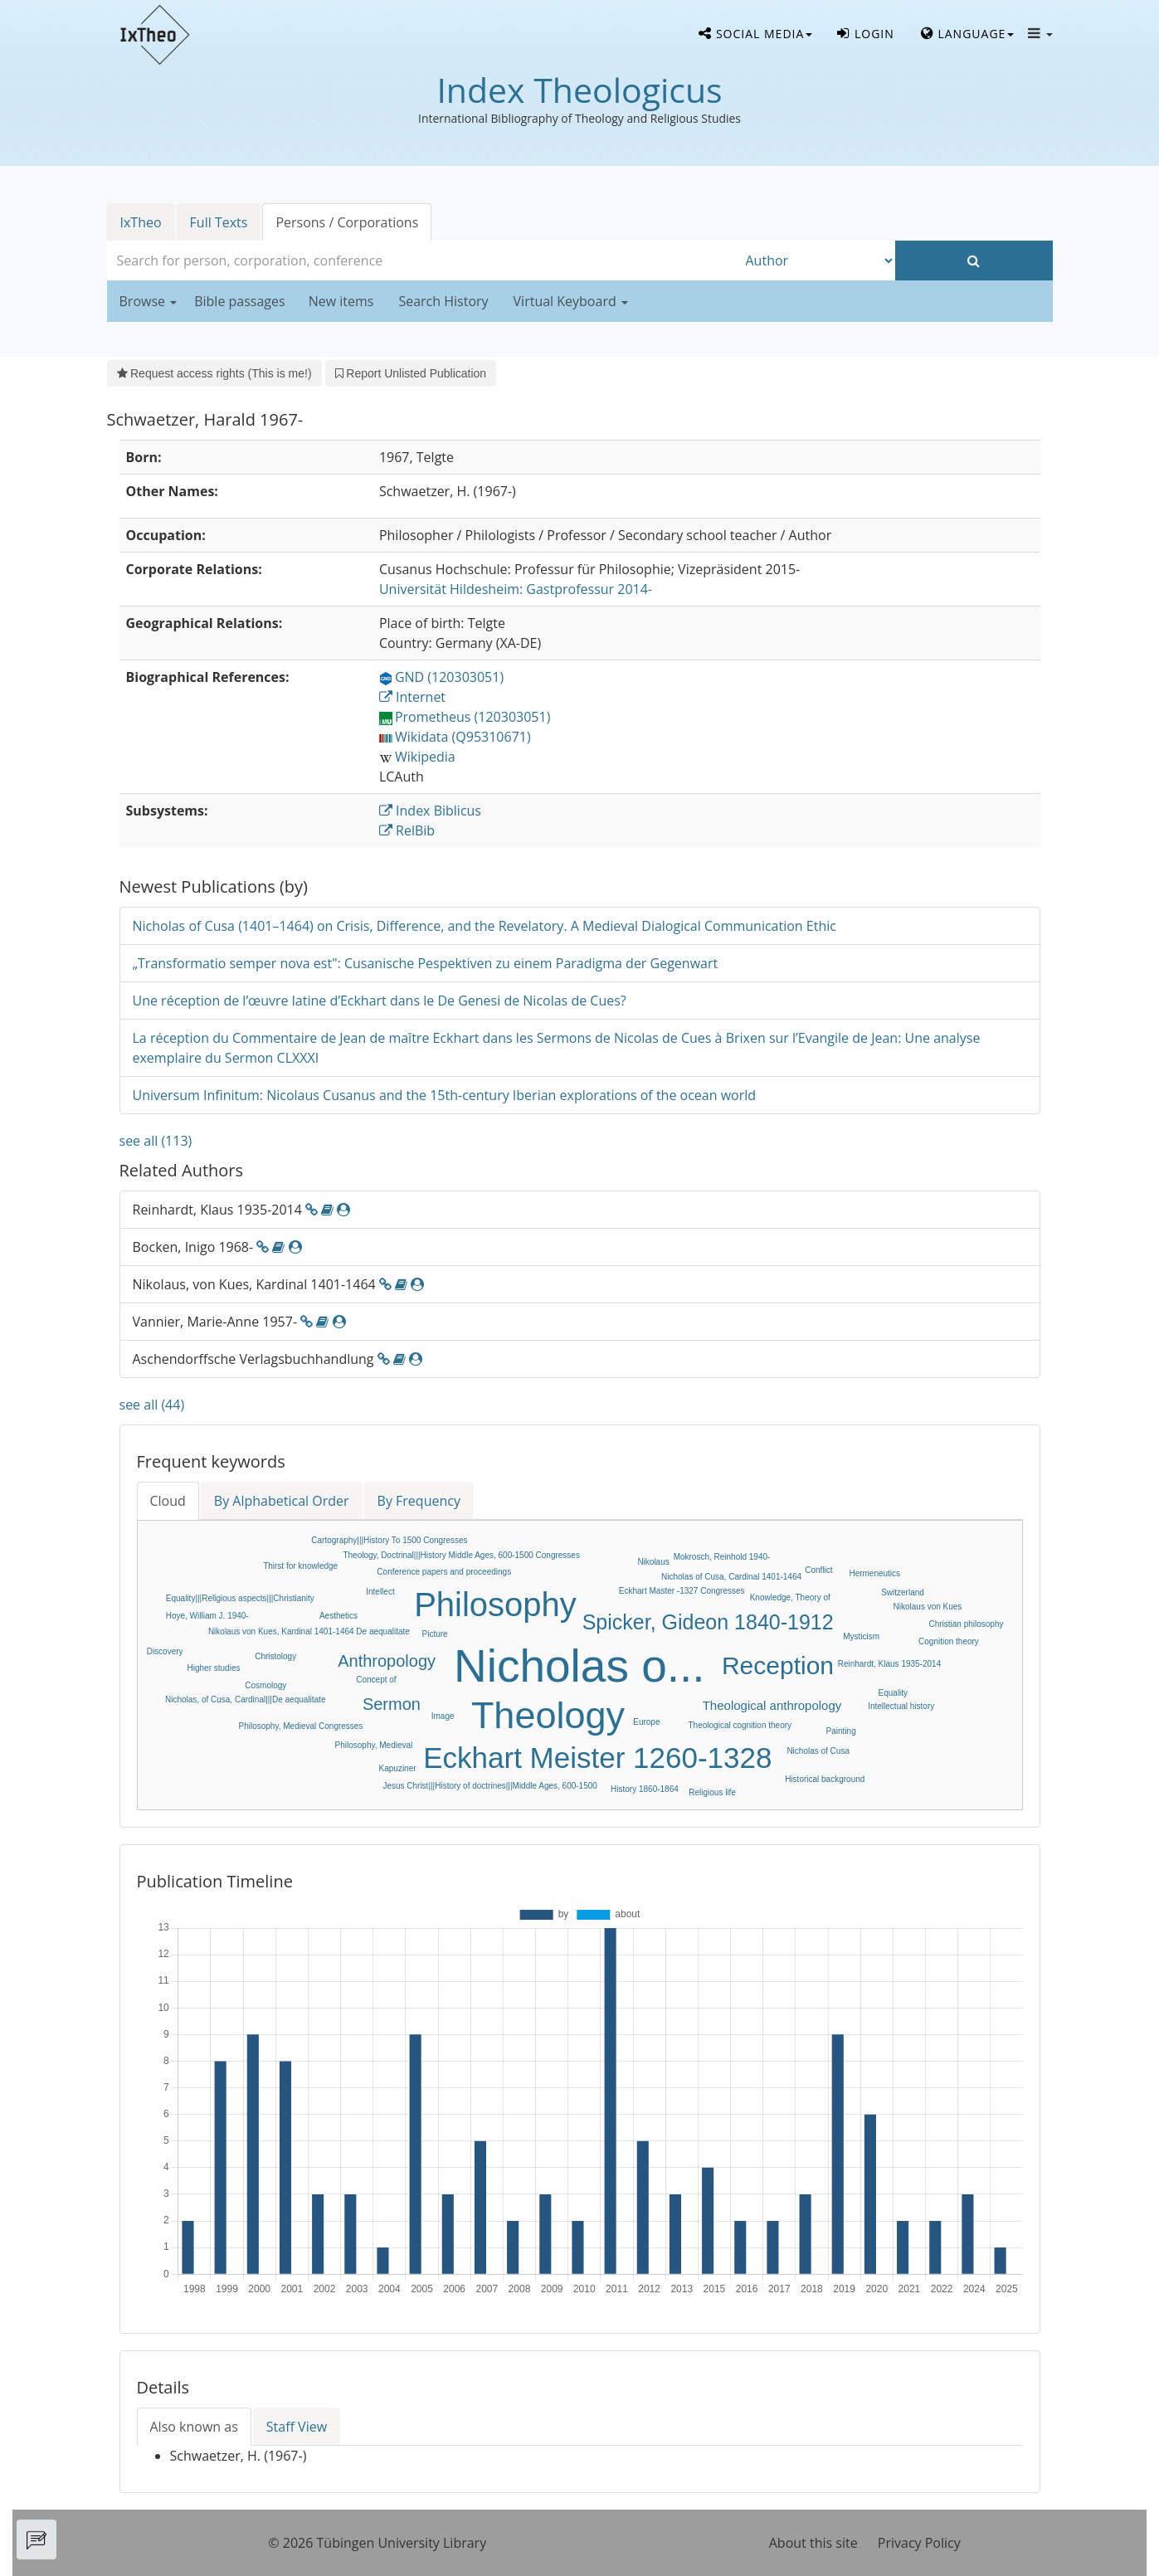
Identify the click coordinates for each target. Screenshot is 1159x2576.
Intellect (380, 1591)
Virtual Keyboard (571, 301)
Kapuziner (397, 1768)
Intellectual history (901, 1706)
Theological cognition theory (740, 1725)
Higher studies (214, 1668)
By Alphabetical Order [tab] (281, 1501)
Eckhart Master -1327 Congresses (682, 1590)
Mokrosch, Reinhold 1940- (722, 1556)
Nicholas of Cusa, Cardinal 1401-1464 (731, 1576)
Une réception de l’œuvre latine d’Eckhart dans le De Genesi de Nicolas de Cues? (379, 1000)
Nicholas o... (579, 1666)
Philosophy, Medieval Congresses (301, 1726)
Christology (275, 1656)
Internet (412, 697)
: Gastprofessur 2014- (515, 589)
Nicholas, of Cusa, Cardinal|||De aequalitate (245, 1699)
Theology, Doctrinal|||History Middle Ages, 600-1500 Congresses (461, 1555)
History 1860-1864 (645, 1789)
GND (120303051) (441, 677)
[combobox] (422, 260)
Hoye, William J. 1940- (207, 1615)
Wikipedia (417, 756)
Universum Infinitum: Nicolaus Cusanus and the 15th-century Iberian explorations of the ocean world (445, 1095)
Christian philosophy (965, 1624)
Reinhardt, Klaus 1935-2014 (890, 1663)
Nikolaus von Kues (928, 1606)
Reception (778, 1665)
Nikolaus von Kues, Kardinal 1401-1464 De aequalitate (309, 1631)
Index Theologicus (579, 89)
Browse (148, 301)
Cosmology (265, 1685)
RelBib (407, 830)
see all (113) (155, 1141)
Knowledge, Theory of (790, 1597)
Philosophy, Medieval (374, 1745)
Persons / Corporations (346, 222)
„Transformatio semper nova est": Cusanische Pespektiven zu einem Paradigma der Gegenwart (425, 963)
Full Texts (219, 222)
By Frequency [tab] (418, 1501)
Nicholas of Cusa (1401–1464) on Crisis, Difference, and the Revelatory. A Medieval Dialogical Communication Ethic (484, 926)
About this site (813, 2543)
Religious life (712, 1792)
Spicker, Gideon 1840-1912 (708, 1622)
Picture (435, 1634)
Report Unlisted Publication (410, 373)
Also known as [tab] (194, 2427)
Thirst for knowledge (300, 1565)
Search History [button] (443, 301)
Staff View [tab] (296, 2427)
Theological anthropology (772, 1705)
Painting (841, 1731)
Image (443, 1716)
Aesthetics (338, 1615)
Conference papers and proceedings (444, 1571)
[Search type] (816, 260)
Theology (548, 1715)
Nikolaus (653, 1561)
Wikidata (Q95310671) (455, 737)
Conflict (818, 1570)
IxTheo (141, 222)
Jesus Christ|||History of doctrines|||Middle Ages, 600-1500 (489, 1785)
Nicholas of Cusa (818, 1750)
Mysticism (861, 1636)
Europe (646, 1721)
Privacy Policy (919, 2543)
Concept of (376, 1679)
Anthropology (387, 1661)
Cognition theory (948, 1641)
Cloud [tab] (168, 1501)
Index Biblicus (430, 810)
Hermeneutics (874, 1573)
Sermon (392, 1704)
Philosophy (495, 1604)
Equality (893, 1692)
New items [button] (341, 301)
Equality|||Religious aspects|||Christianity (240, 1598)
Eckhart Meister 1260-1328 (597, 1757)
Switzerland (902, 1592)
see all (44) (152, 1404)
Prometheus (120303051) (464, 717)
